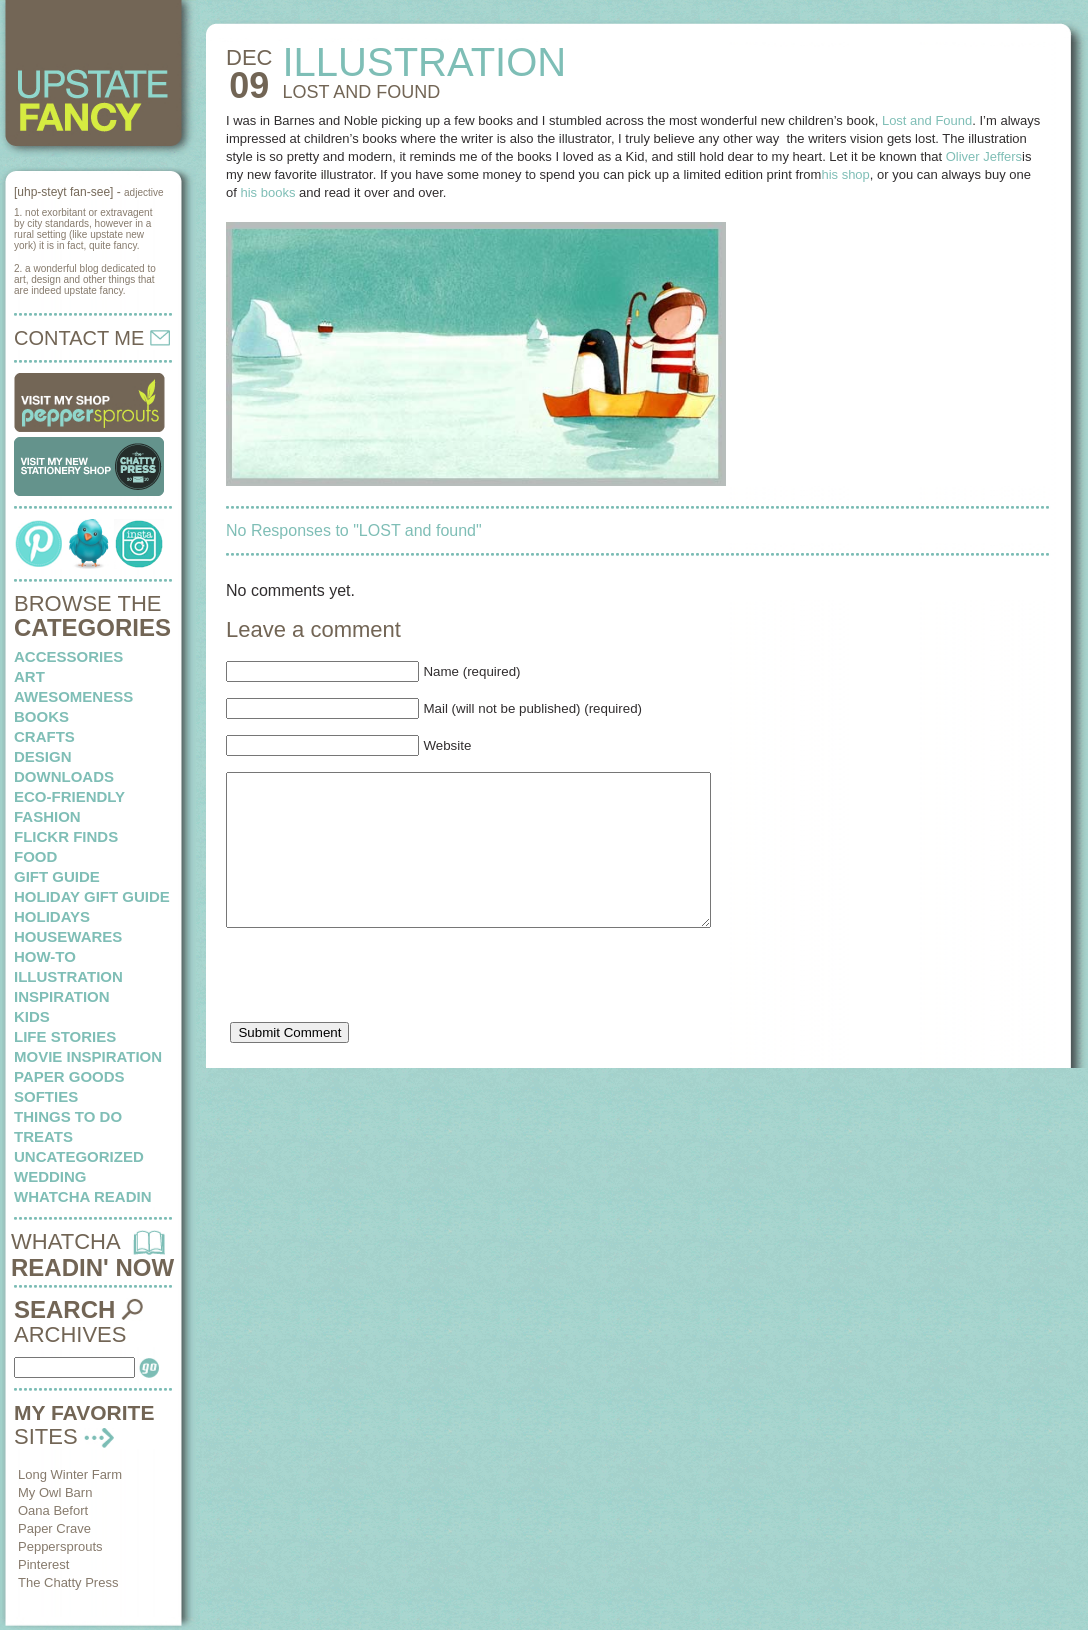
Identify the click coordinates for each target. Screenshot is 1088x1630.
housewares (68, 936)
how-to (45, 956)
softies (46, 1096)
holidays (52, 916)
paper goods (69, 1076)
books (41, 716)
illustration (68, 976)
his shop (845, 174)
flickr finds (66, 836)
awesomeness (73, 696)
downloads (64, 776)
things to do (68, 1116)
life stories (65, 1036)
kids (32, 1016)
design (43, 756)
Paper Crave (54, 1528)
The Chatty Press (68, 1582)
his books (267, 192)
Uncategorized (79, 1156)
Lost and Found (927, 120)
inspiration (62, 996)
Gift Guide (57, 876)
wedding (50, 1176)
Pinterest (43, 1564)
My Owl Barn (55, 1492)
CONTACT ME (92, 338)
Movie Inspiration (88, 1056)
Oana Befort (53, 1510)
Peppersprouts (60, 1546)
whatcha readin (82, 1196)
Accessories (68, 656)
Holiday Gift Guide (92, 896)
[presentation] (378, 1013)
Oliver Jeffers (984, 156)
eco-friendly (69, 796)
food (35, 856)
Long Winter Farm (70, 1474)
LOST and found (361, 92)
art (29, 676)
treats (43, 1136)
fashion (47, 816)
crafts (44, 736)
